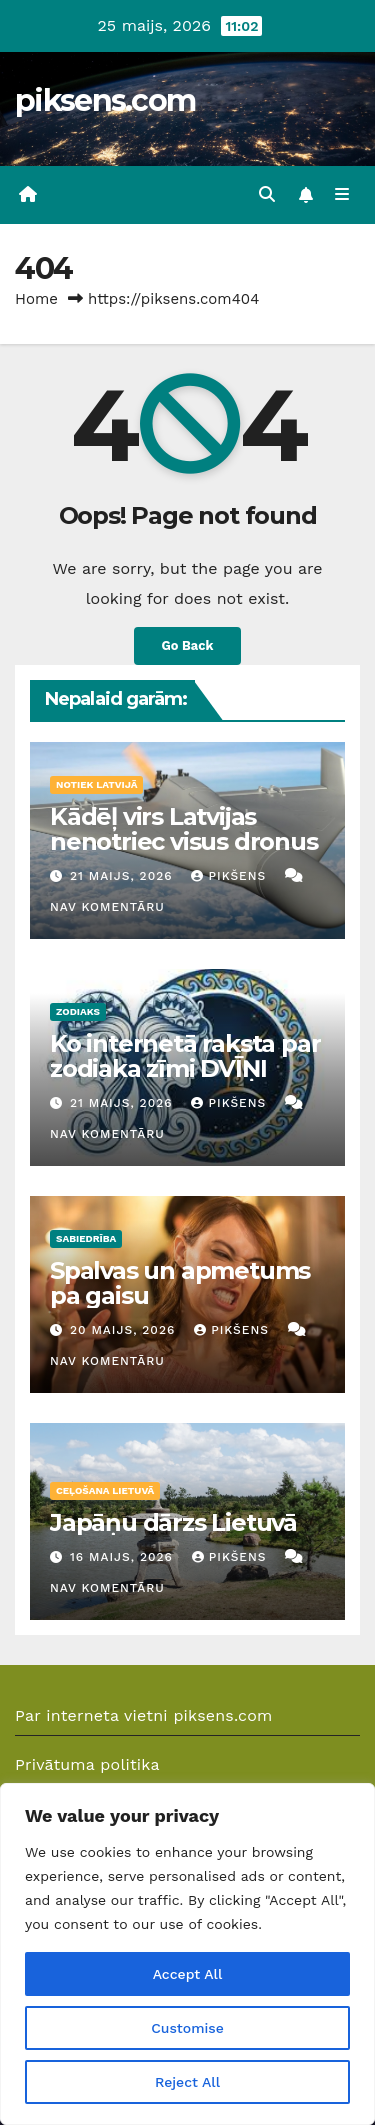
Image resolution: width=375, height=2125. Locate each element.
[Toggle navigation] (342, 195)
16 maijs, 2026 (124, 1557)
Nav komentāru (107, 907)
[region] (187, 1954)
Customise (187, 2028)
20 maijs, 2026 (125, 1330)
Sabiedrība (86, 1238)
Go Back (188, 645)
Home (36, 299)
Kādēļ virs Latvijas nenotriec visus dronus (184, 829)
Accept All (188, 1974)
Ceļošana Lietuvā (105, 1490)
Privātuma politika (87, 1764)
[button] (267, 194)
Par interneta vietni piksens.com (144, 1715)
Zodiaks (78, 1011)
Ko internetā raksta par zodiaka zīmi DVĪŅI (185, 1056)
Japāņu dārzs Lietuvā (173, 1522)
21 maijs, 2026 (124, 876)
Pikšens (231, 876)
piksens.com (105, 100)
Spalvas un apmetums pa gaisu (180, 1283)
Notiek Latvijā (96, 784)
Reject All (187, 2082)
